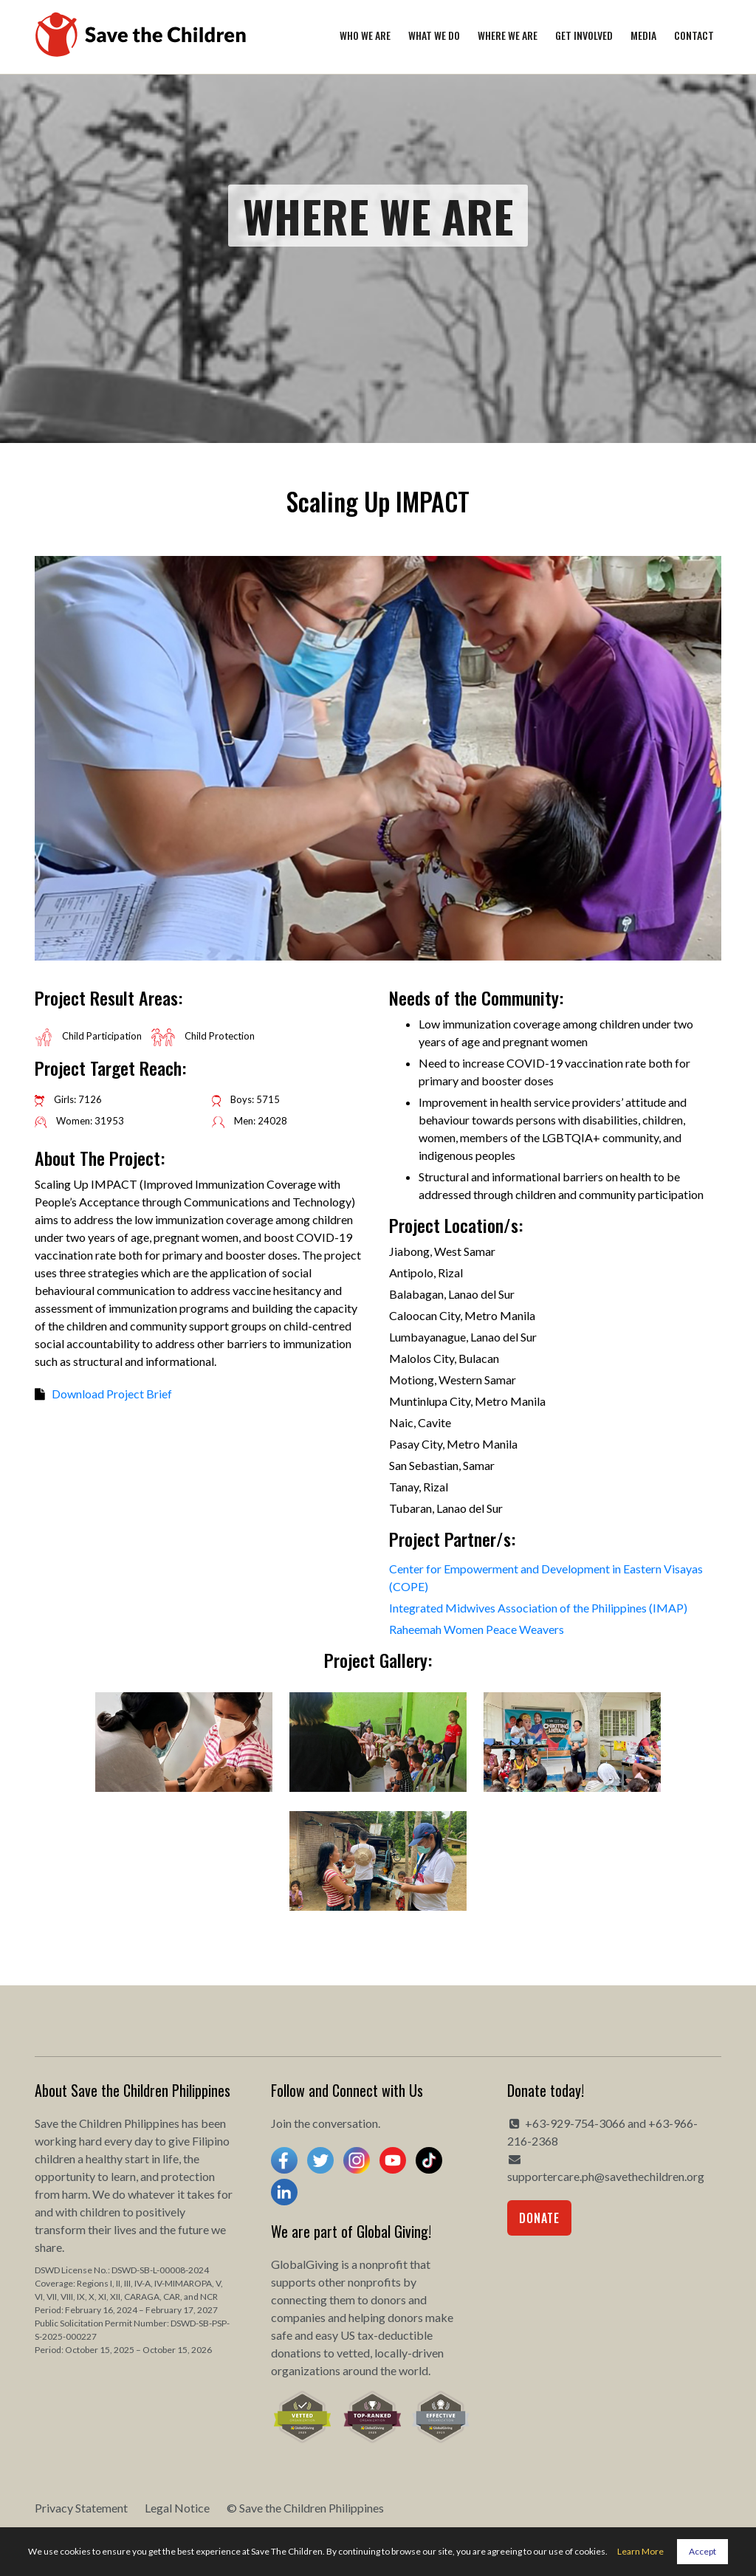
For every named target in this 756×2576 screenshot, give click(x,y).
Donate (539, 2218)
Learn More (640, 2551)
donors (388, 2299)
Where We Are (507, 35)
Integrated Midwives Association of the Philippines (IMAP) (538, 1608)
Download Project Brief (112, 1394)
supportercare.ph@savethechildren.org (605, 2176)
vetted (353, 2353)
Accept (702, 2551)
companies (298, 2317)
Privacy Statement (81, 2508)
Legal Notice (177, 2508)
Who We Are (365, 35)
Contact (694, 35)
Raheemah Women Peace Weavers (476, 1629)
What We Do (434, 35)
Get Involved (584, 35)
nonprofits (374, 2282)
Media (643, 35)
